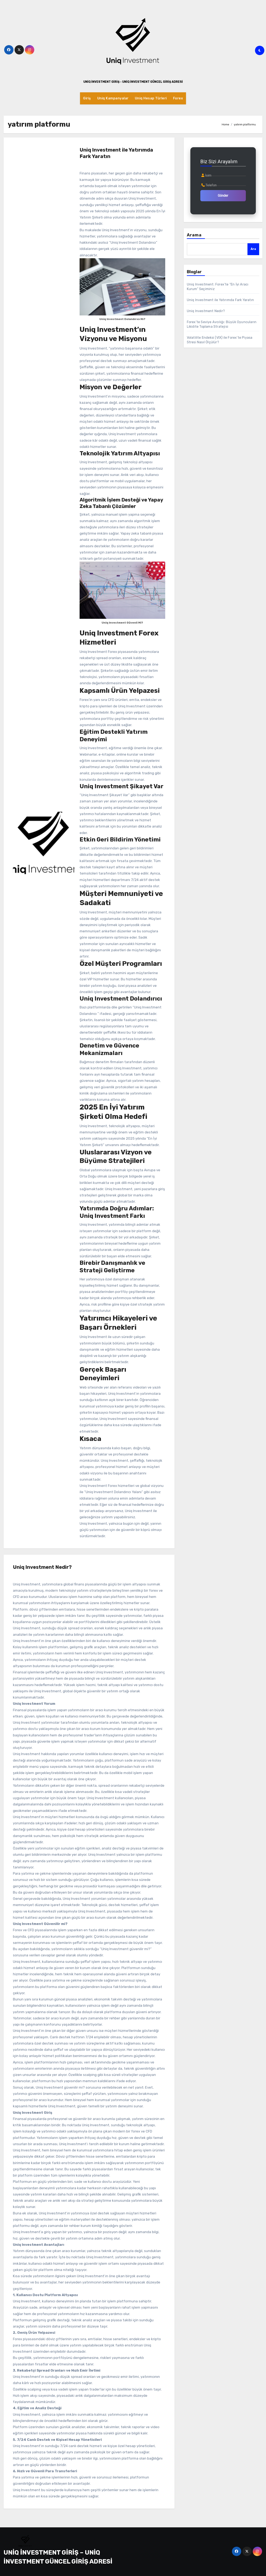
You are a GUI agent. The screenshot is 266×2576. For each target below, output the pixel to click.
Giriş (87, 98)
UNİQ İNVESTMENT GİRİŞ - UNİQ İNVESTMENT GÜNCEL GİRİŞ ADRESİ (133, 82)
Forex (178, 98)
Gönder (223, 196)
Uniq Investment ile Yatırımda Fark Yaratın (220, 300)
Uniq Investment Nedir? (42, 1567)
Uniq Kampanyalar (113, 98)
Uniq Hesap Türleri (151, 98)
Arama (194, 234)
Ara (253, 249)
